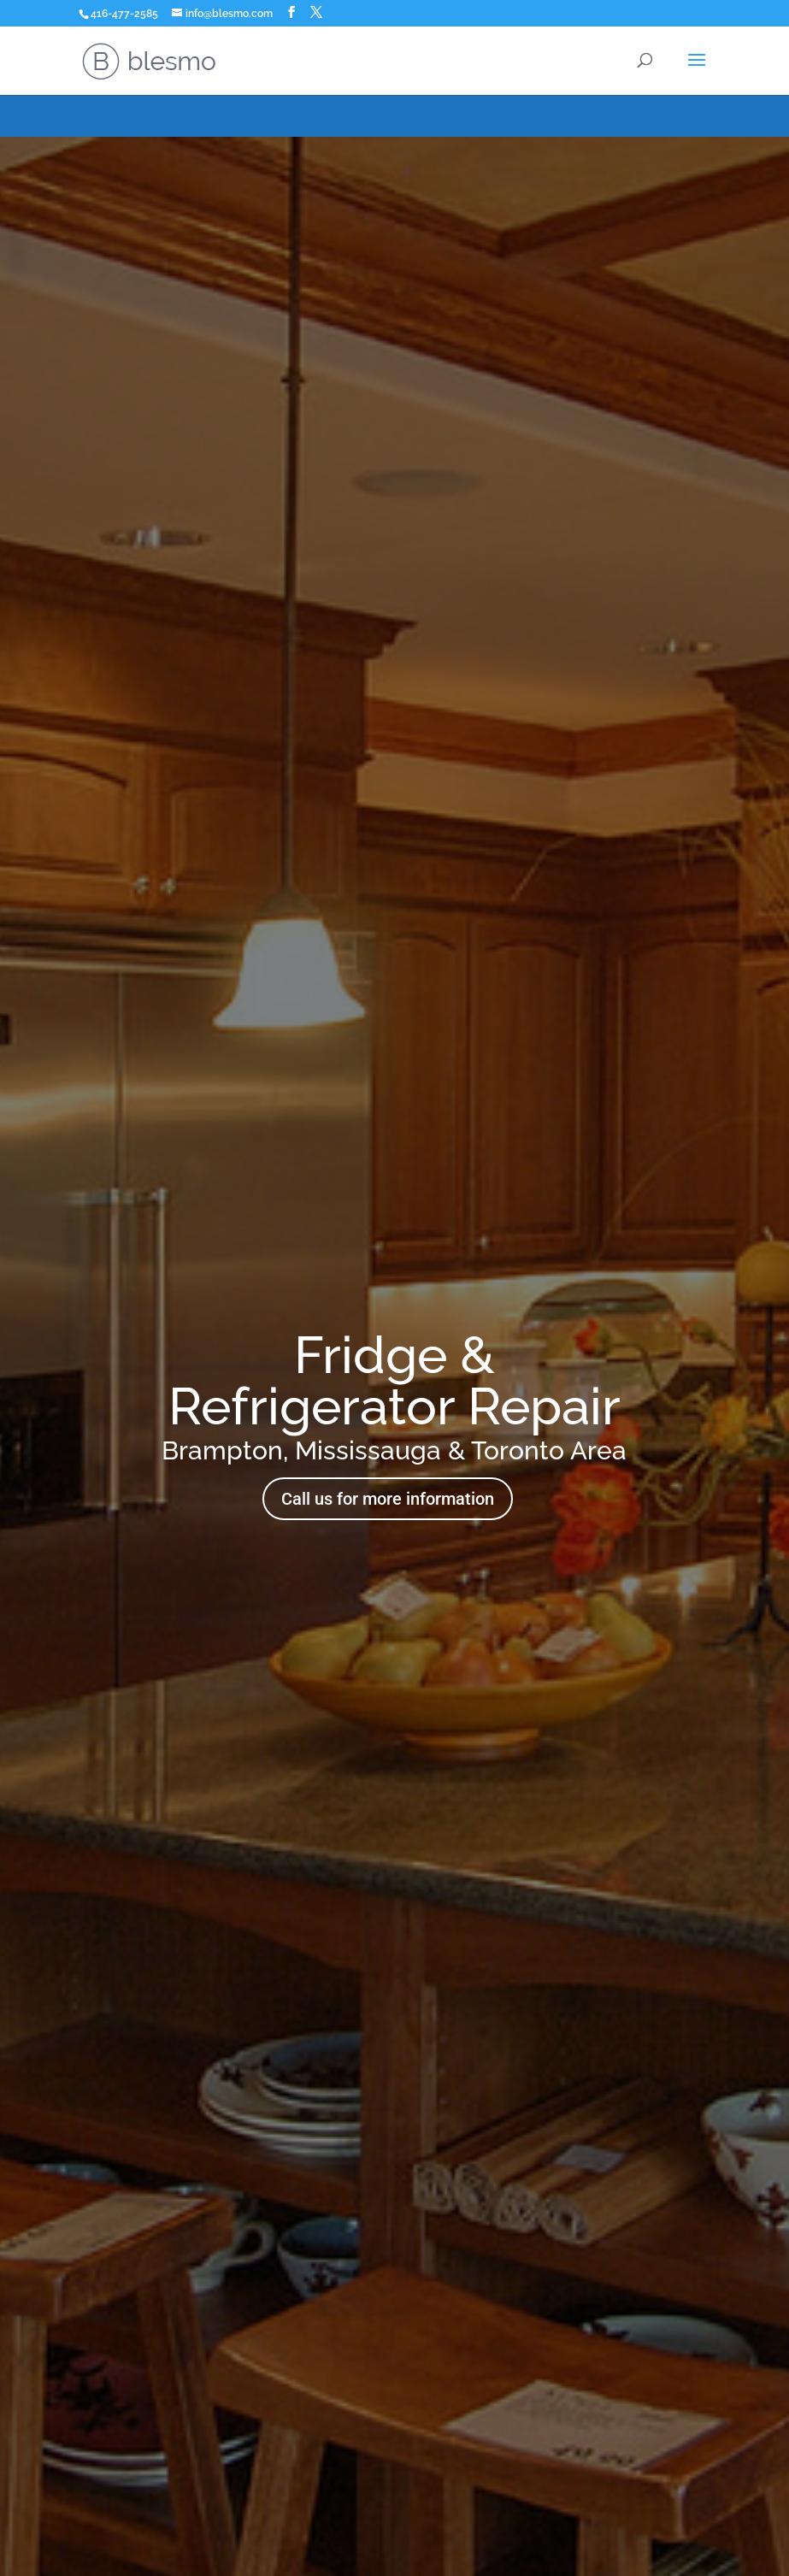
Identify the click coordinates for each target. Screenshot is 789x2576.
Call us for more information (387, 1498)
